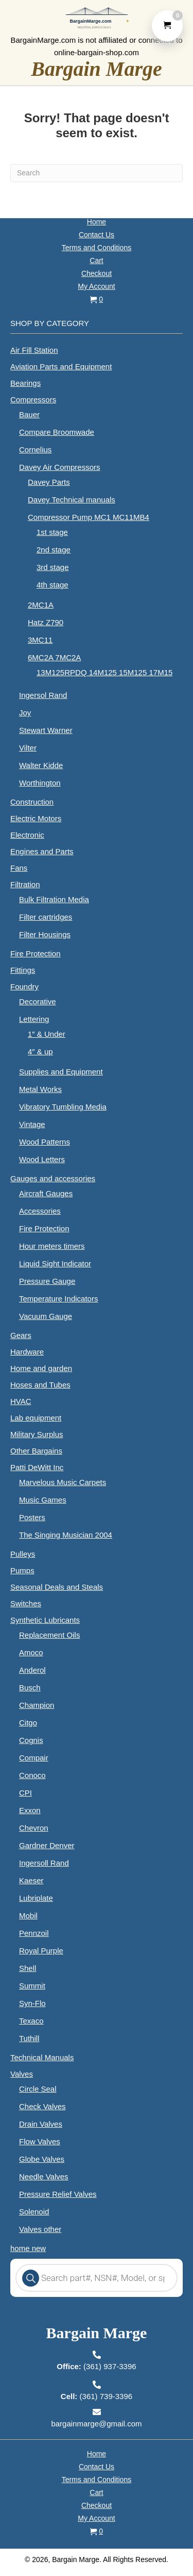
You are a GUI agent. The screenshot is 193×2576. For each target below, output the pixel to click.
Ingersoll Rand (44, 1862)
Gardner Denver (47, 1845)
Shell (27, 1968)
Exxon (30, 1810)
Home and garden (41, 1368)
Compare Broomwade (56, 432)
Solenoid (34, 2211)
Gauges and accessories (52, 1178)
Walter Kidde (41, 765)
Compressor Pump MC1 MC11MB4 (88, 517)
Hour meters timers (52, 1246)
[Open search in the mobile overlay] (96, 2278)
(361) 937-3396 (96, 2366)
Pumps (22, 1570)
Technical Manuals (42, 2057)
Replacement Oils (49, 1635)
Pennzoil (34, 1933)
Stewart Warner (46, 730)
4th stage (52, 584)
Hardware (27, 1351)
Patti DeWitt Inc (36, 1467)
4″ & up (40, 1051)
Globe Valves (41, 2159)
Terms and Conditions (96, 247)
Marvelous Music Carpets (62, 1482)
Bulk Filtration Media (54, 899)
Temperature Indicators (58, 1298)
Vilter (28, 747)
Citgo (28, 1722)
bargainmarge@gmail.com (96, 2423)
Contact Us (96, 234)
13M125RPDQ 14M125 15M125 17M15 (104, 672)
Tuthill (29, 2038)
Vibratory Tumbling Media (63, 1106)
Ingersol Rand (43, 695)
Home (96, 221)
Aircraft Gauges (46, 1193)
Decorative (37, 1001)
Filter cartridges (45, 916)
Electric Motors (35, 818)
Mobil (28, 1915)
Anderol (32, 1670)
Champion (36, 1705)
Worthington (40, 782)
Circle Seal (38, 2088)
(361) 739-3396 (96, 2396)
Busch (30, 1687)
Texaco (31, 2020)
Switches (25, 1603)
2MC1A (41, 604)
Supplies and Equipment (61, 1071)
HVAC (20, 1401)
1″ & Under (46, 1034)
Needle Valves (43, 2176)
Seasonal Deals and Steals (56, 1587)
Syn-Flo (32, 2003)
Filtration (25, 884)
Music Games (42, 1499)
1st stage (52, 532)
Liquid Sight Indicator (55, 1263)
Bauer (29, 414)
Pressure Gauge (47, 1281)
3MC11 (40, 639)
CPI (25, 1792)
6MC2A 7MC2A (54, 657)
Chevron (33, 1827)
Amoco (31, 1652)
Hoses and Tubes (40, 1384)
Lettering (34, 1019)
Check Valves (42, 2106)
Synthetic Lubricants (45, 1620)
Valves (21, 2073)
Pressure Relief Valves (58, 2194)
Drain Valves (40, 2124)
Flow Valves (39, 2141)
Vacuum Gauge (45, 1316)
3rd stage (53, 567)
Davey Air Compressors (59, 467)
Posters (32, 1517)
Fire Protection (35, 953)
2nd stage (54, 549)
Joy (25, 712)
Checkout (96, 273)
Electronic (27, 834)
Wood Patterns (44, 1141)
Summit (32, 1985)
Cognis (31, 1740)
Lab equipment (35, 1417)
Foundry (24, 986)
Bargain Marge (96, 68)
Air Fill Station (34, 350)
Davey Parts (49, 482)
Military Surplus (36, 1434)
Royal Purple (41, 1950)
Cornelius (35, 449)
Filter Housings (45, 934)
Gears (20, 1335)
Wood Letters (42, 1159)
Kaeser (31, 1880)
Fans (18, 867)
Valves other (40, 2229)
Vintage (32, 1124)
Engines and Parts (42, 851)
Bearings (25, 383)
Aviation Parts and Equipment (61, 366)
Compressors (33, 399)
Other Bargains (36, 1450)
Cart (96, 260)
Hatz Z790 (45, 622)
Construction (32, 801)
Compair (33, 1757)
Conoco (32, 1775)
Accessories (40, 1211)
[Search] (96, 173)
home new (28, 2248)
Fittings (22, 970)
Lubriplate (36, 1898)
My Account (96, 286)
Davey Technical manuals (71, 499)
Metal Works (40, 1089)
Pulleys (22, 1554)
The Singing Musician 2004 (65, 1534)
